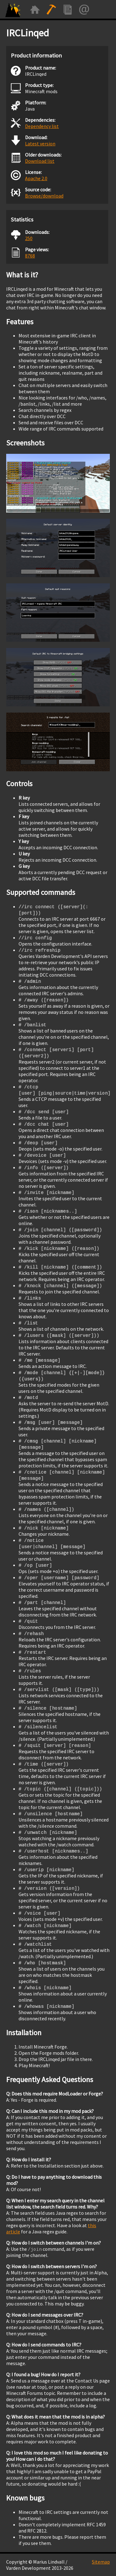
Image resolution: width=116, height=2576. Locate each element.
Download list (39, 161)
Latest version (40, 143)
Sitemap (101, 2562)
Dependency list (42, 126)
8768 (30, 256)
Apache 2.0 (36, 178)
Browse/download (44, 196)
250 (28, 238)
